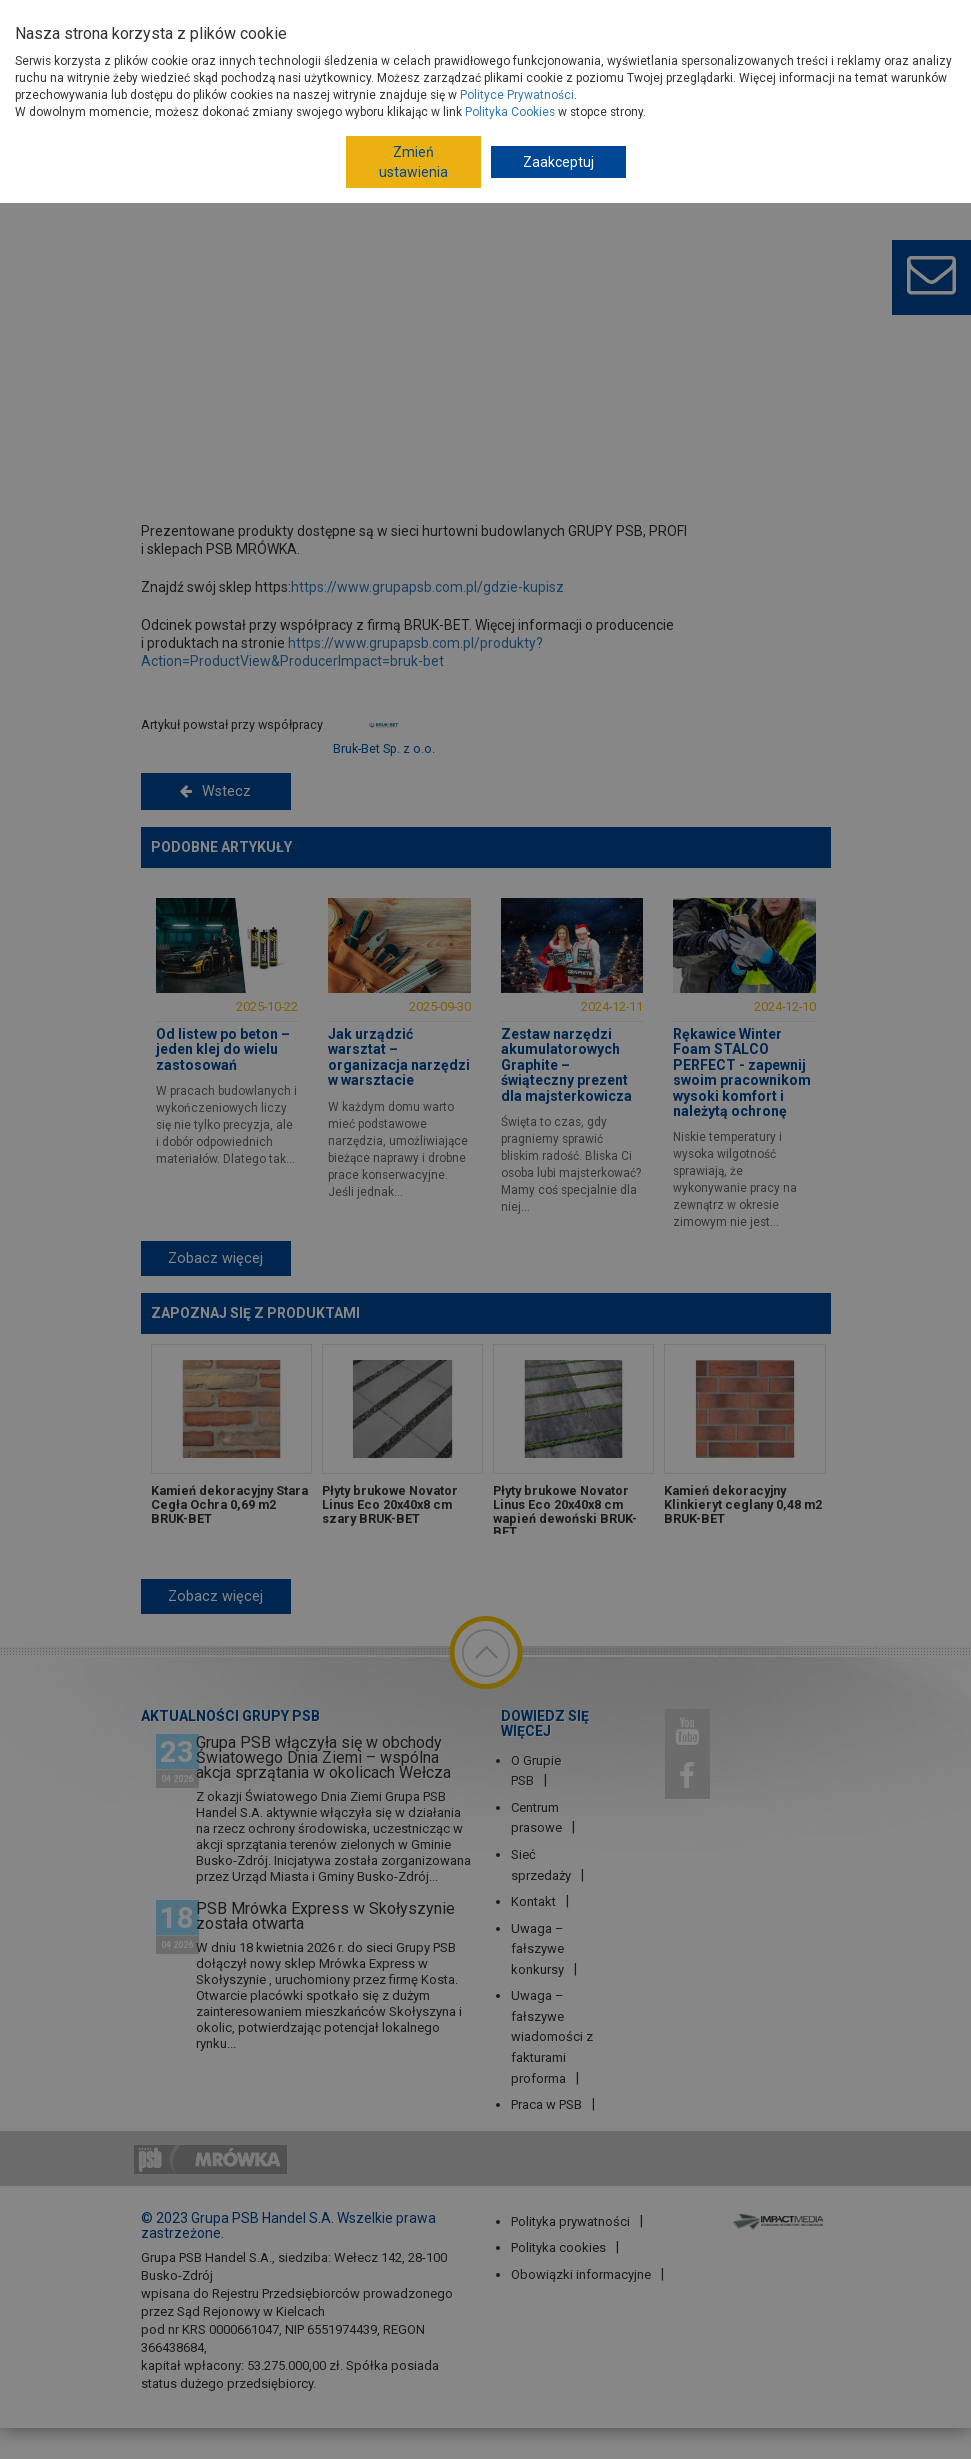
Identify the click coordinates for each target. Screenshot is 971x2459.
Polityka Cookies (510, 112)
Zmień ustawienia (413, 162)
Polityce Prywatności (517, 95)
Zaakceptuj (558, 162)
